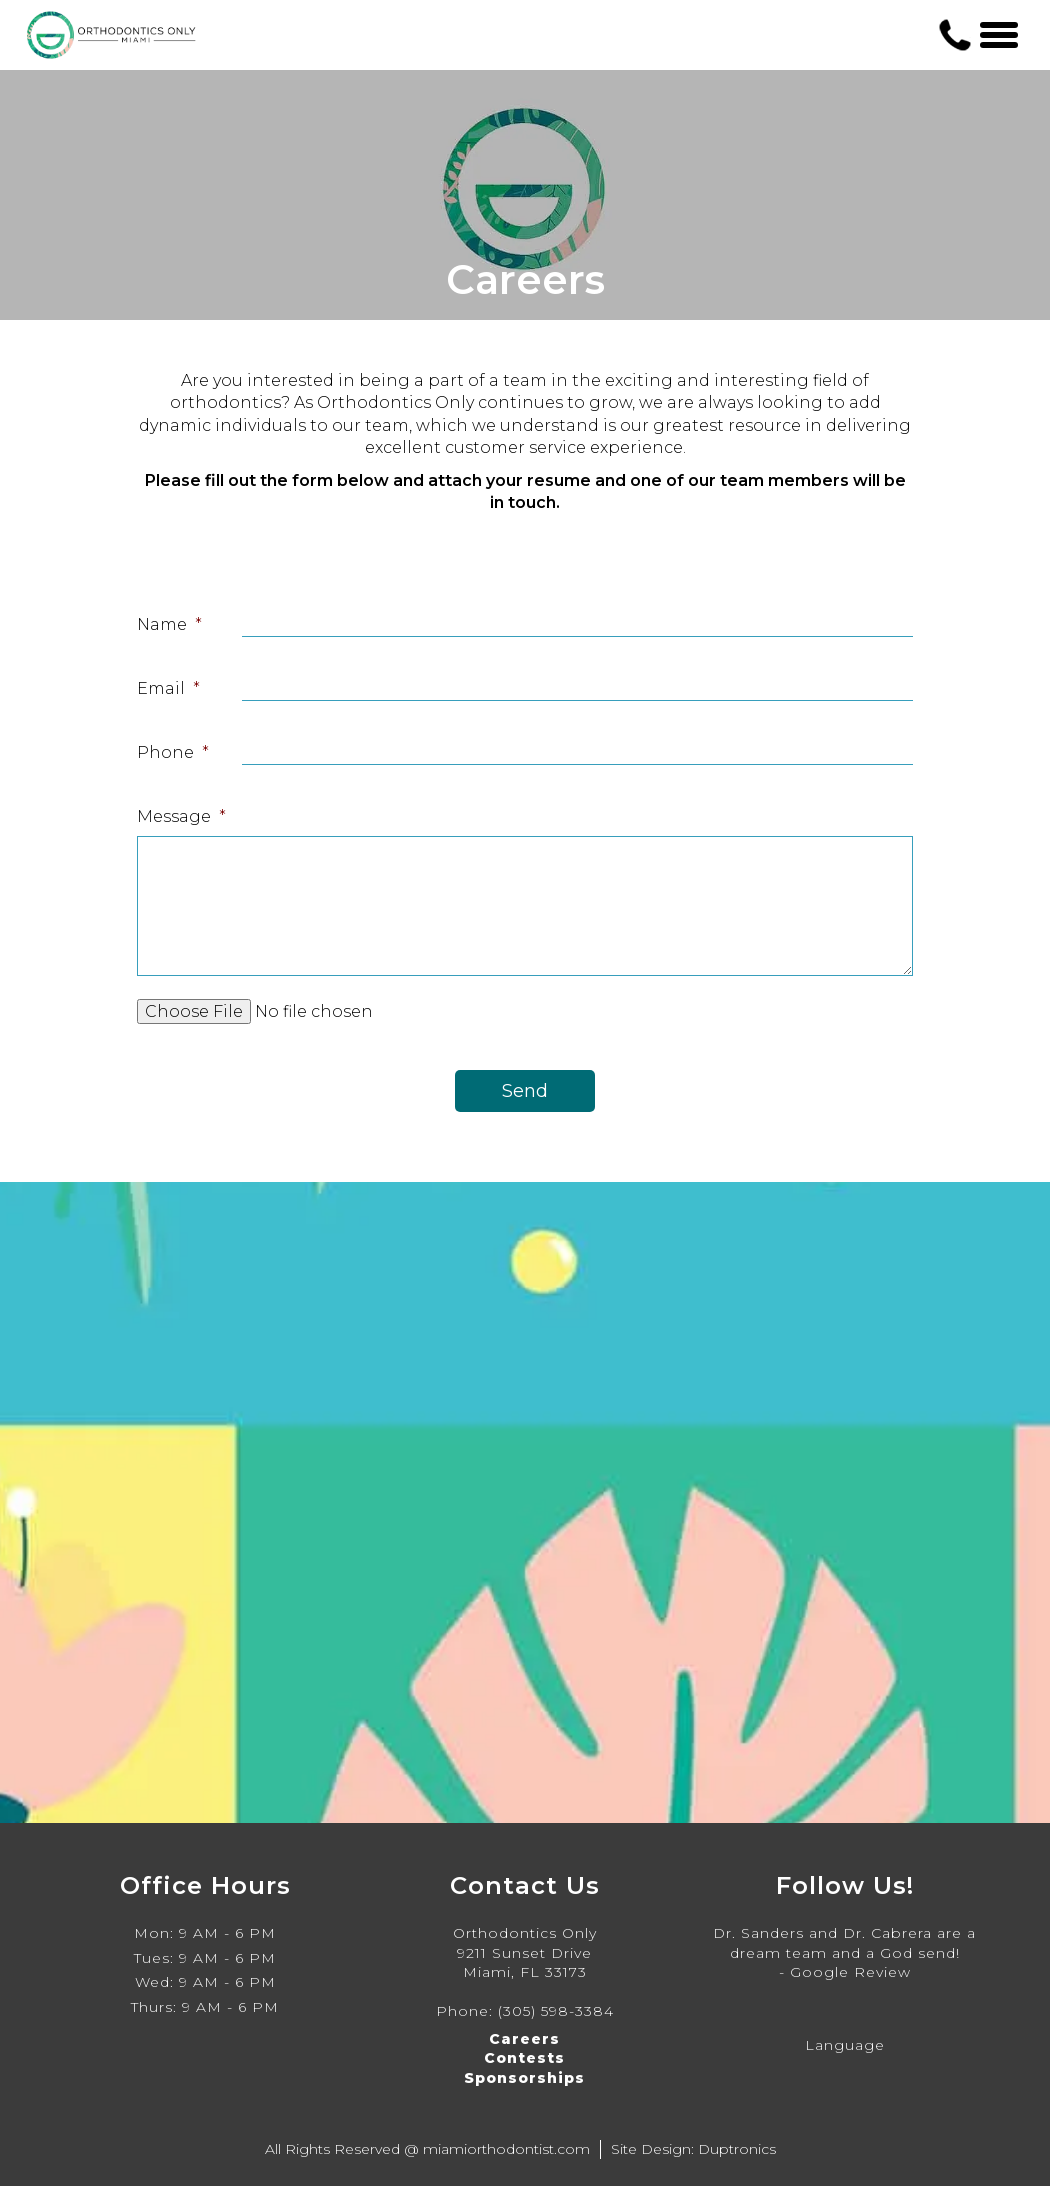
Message (181, 816)
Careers (524, 2039)
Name (169, 624)
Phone (173, 752)
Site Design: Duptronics (693, 2149)
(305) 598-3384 (556, 2011)
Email (168, 688)
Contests (524, 2058)
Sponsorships (524, 2078)
